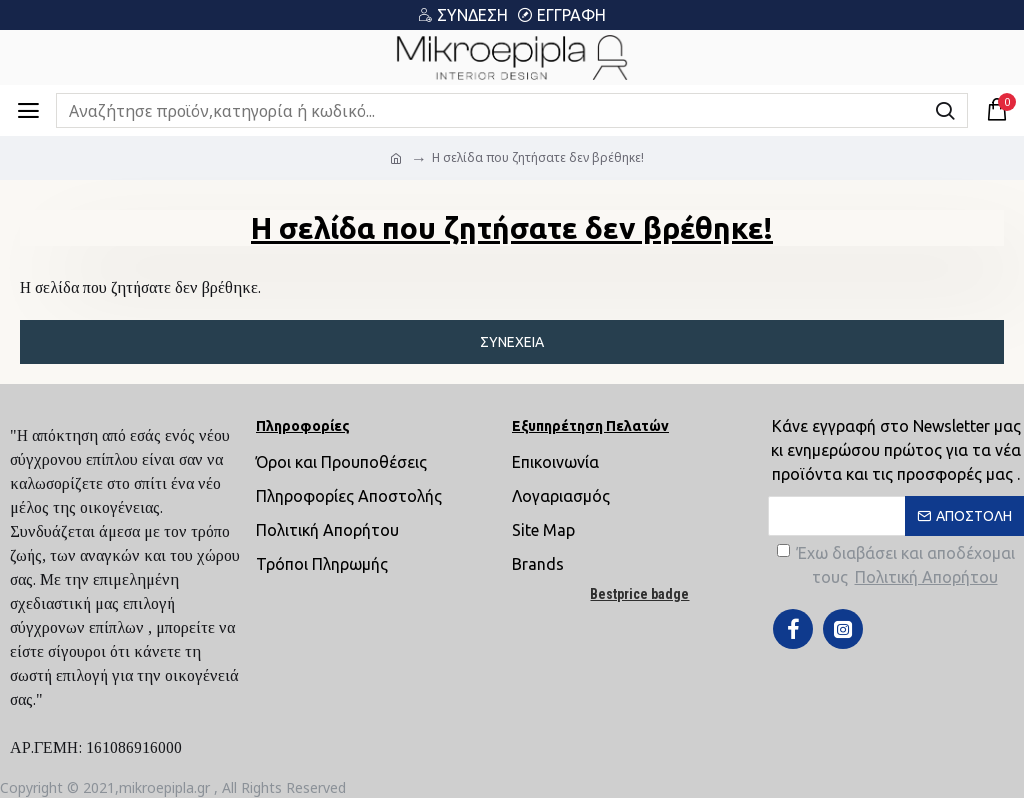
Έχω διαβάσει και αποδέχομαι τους (896, 566)
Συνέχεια (512, 342)
